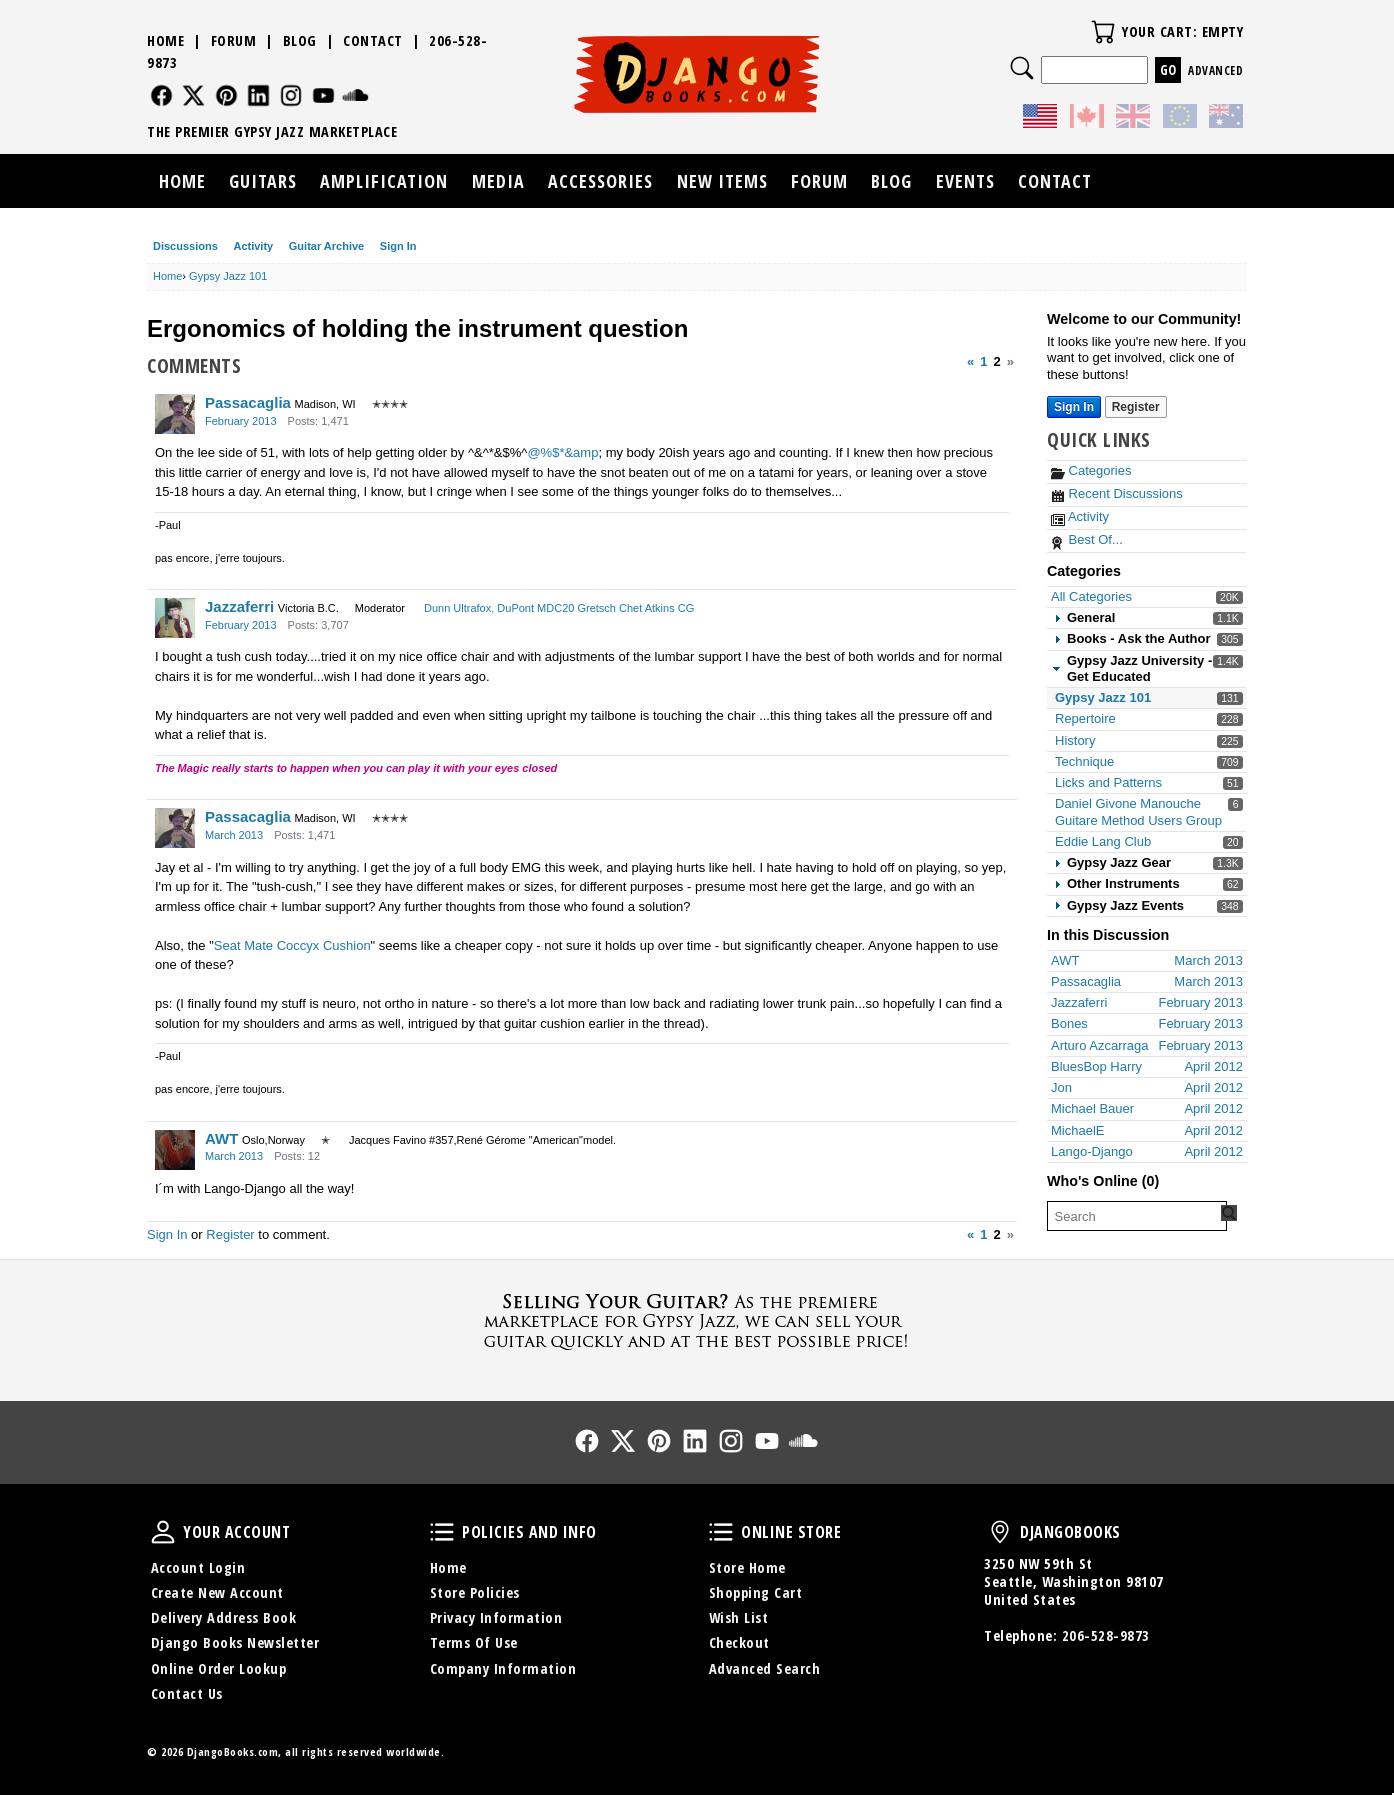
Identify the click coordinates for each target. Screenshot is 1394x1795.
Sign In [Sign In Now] (1074, 407)
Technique (1084, 761)
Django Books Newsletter (235, 1642)
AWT (221, 1138)
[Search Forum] (1229, 1213)
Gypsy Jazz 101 (1103, 697)
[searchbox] (1137, 1216)
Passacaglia (248, 402)
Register (230, 1234)
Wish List (739, 1617)
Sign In (398, 246)
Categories (1091, 470)
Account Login (198, 1567)
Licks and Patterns (1108, 782)
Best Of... (1087, 539)
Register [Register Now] (1136, 407)
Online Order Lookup (219, 1668)
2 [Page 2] (997, 361)
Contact (373, 40)
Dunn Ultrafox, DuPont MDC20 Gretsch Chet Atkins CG (559, 608)
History (1075, 740)
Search (1022, 68)
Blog (300, 40)
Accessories (600, 181)
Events (965, 181)
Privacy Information (496, 1617)
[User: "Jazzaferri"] (175, 618)
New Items (722, 181)
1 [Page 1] (983, 361)
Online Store (721, 1532)
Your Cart (1103, 32)
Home (165, 40)
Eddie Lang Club (1103, 841)
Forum (234, 40)
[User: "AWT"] (175, 1150)
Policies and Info (442, 1532)
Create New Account (217, 1592)
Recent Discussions (1117, 493)
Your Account (163, 1532)
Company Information (503, 1668)
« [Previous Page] (970, 361)
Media (498, 181)
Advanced (1215, 70)
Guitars (263, 181)
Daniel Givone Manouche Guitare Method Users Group (1138, 811)
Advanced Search (765, 1668)
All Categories (1091, 596)
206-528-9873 (1106, 1635)
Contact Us (187, 1693)
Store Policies (475, 1592)
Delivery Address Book (224, 1617)
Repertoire (1085, 718)
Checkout (739, 1642)
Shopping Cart (756, 1592)
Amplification (384, 181)
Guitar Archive (326, 246)
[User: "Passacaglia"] (175, 414)
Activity (253, 246)
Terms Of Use (474, 1642)
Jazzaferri (239, 606)
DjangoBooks (1000, 1532)
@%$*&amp (562, 452)
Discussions (185, 246)
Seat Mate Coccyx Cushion (292, 945)
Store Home (747, 1567)
